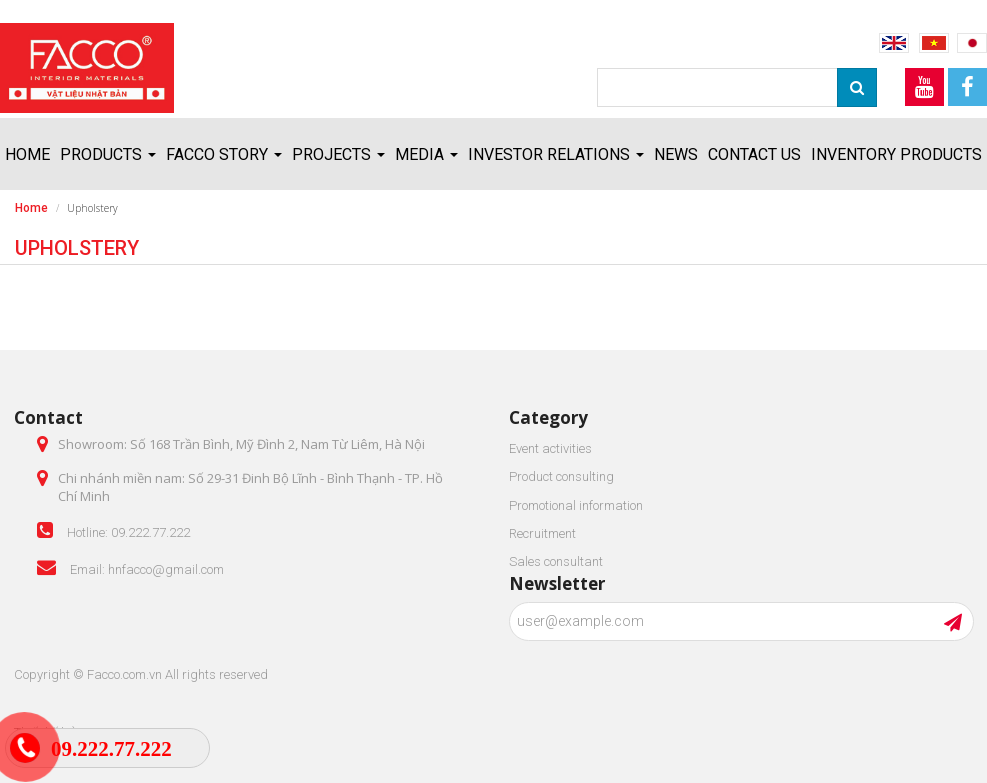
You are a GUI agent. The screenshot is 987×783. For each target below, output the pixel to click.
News (676, 154)
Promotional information (576, 505)
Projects (338, 154)
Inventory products (896, 154)
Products (108, 154)
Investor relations (556, 154)
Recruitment (542, 533)
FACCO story (224, 154)
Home (27, 154)
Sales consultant (556, 561)
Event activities (550, 448)
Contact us (754, 154)
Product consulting (561, 476)
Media (426, 154)
